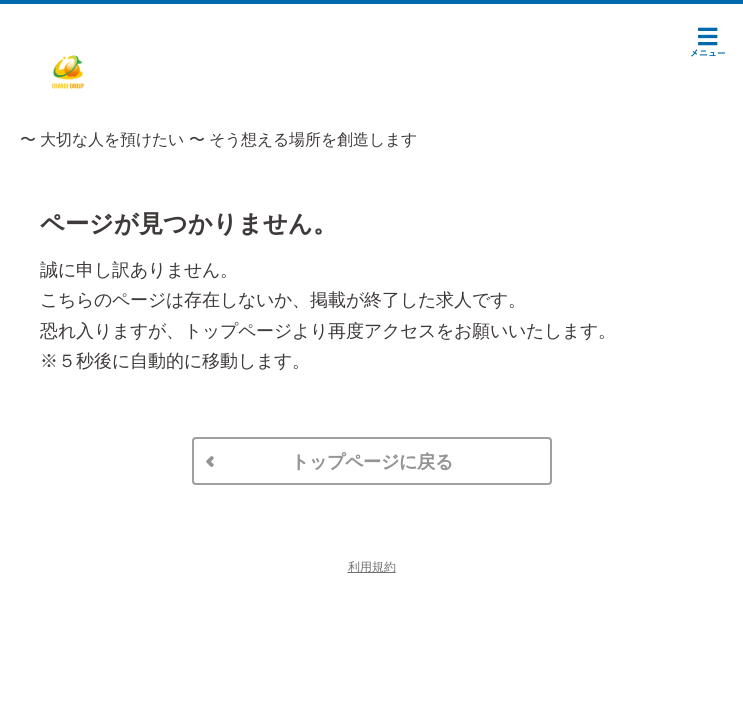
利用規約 (372, 567)
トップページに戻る (372, 462)
